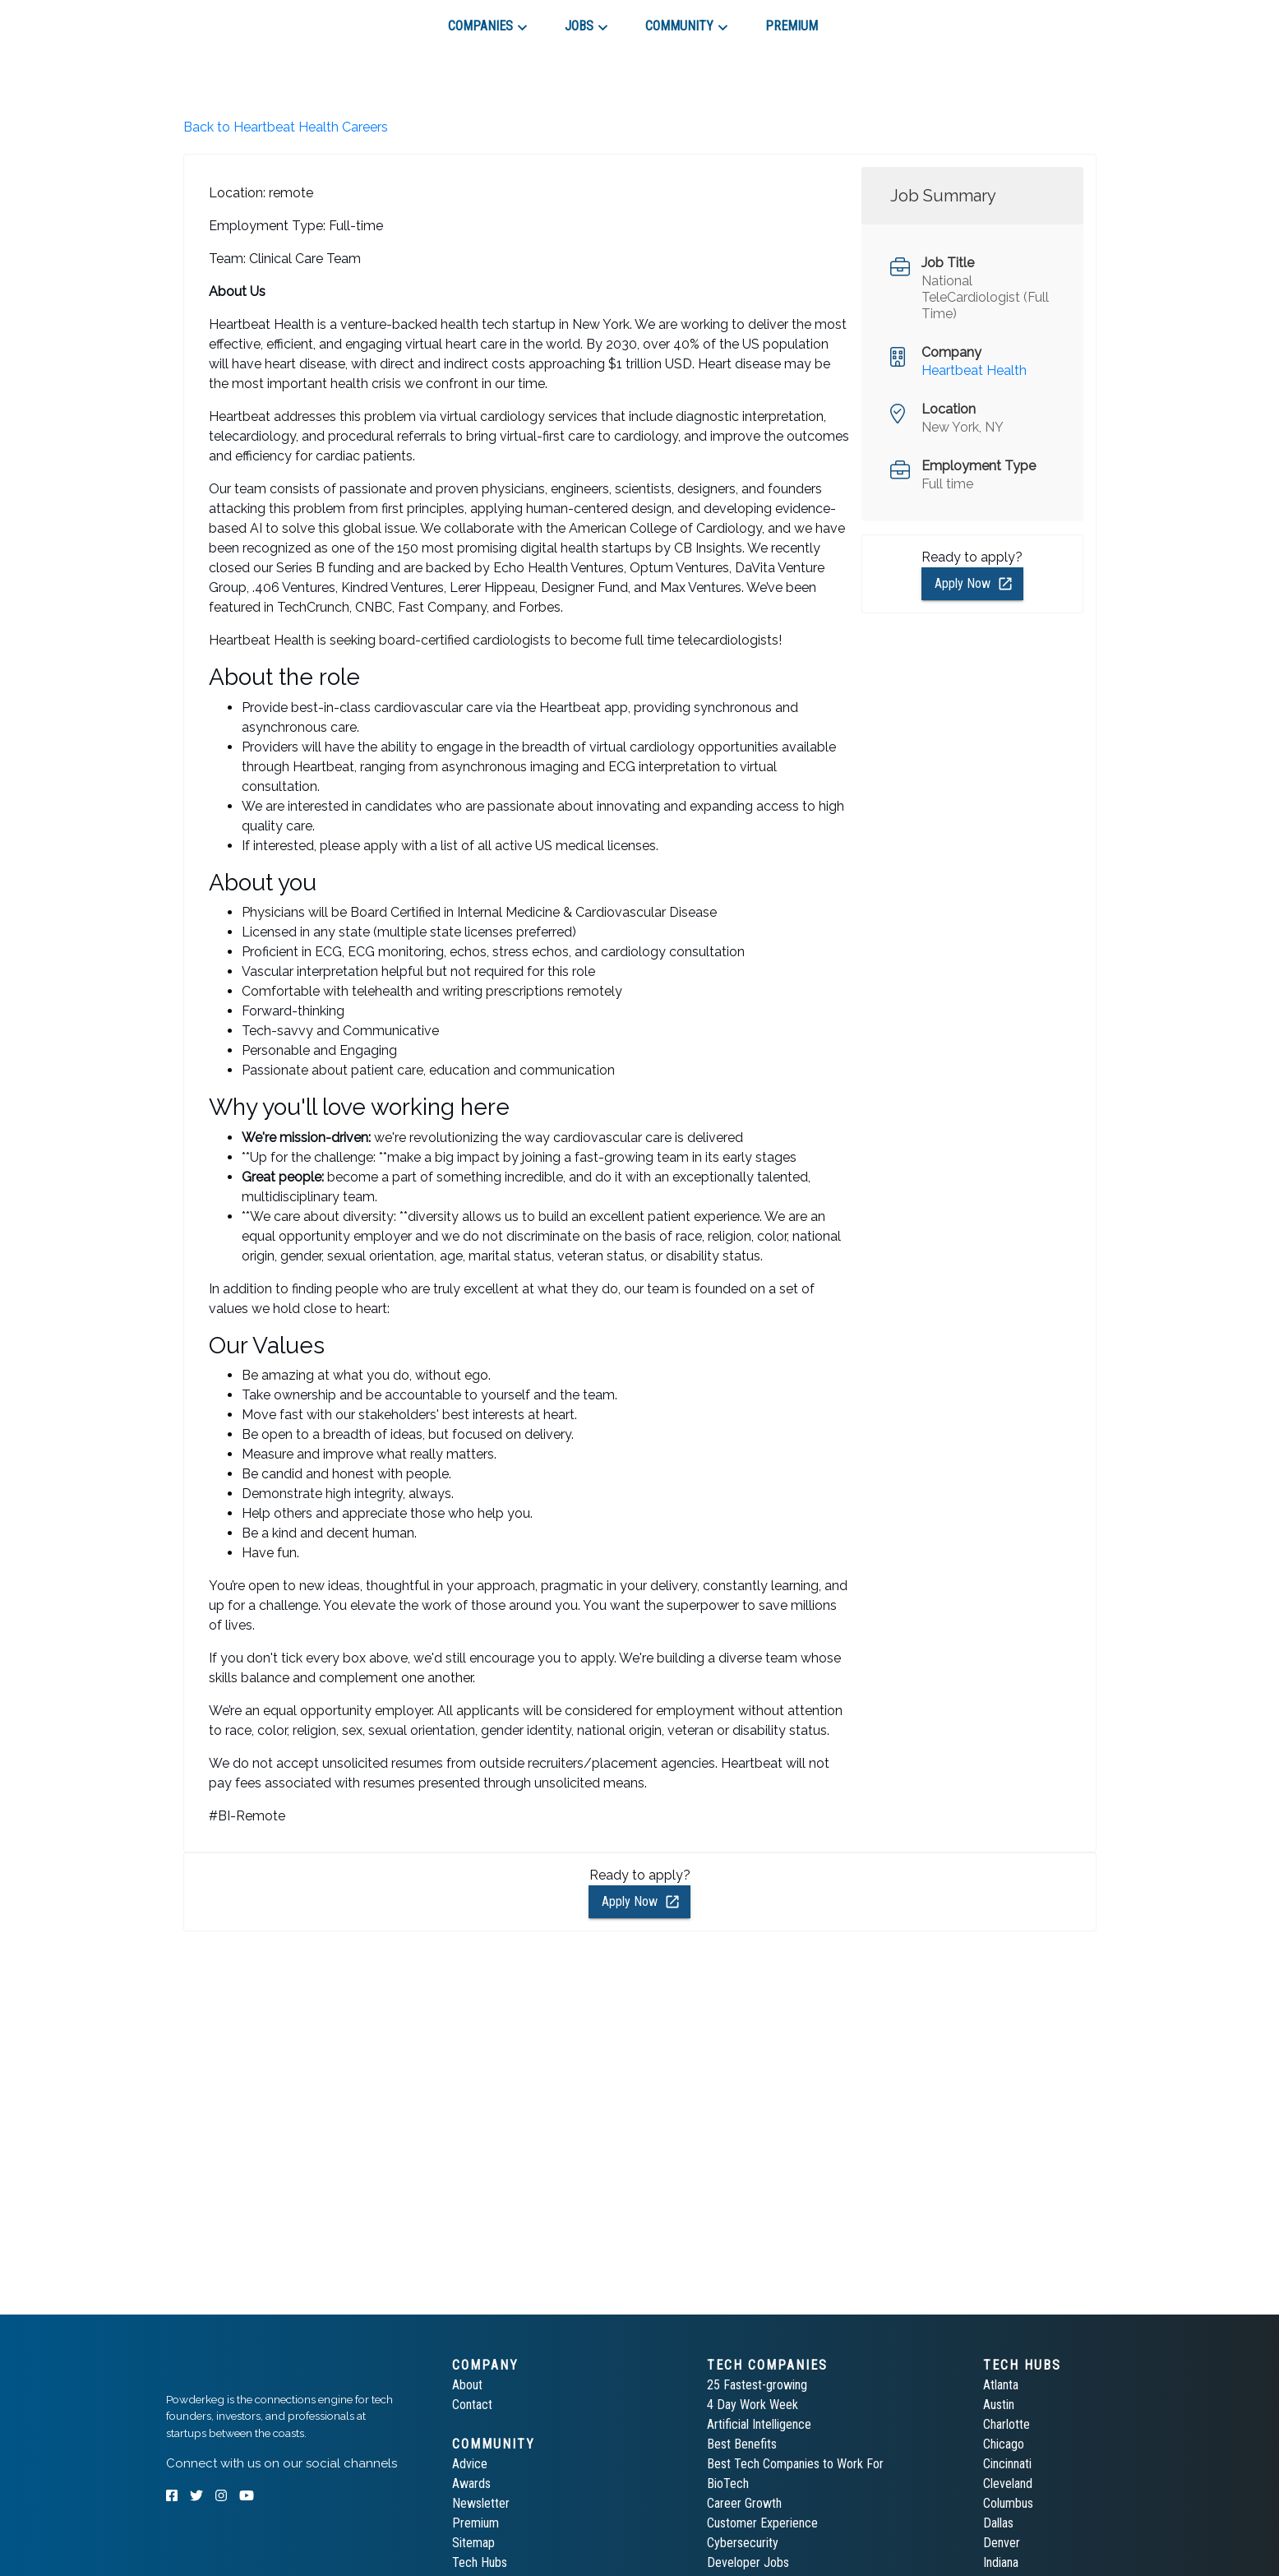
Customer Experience (762, 2523)
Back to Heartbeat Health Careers (285, 127)
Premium (475, 2523)
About (467, 2385)
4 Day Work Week (752, 2404)
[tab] (225, 19)
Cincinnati (1007, 2464)
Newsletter (481, 2503)
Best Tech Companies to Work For (795, 2464)
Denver (1001, 2543)
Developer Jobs (748, 2562)
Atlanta (1000, 2385)
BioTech (728, 2483)
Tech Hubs (479, 2562)
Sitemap (473, 2543)
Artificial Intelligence (759, 2424)
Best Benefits (742, 2444)
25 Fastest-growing (757, 2385)
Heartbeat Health (974, 370)
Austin (998, 2404)
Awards (471, 2483)
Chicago (1003, 2444)
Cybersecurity (742, 2543)
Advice (469, 2464)
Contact (472, 2404)
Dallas (998, 2523)
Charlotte (1006, 2424)
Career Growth (744, 2503)
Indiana (1000, 2562)
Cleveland (1007, 2483)
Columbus (1008, 2503)
